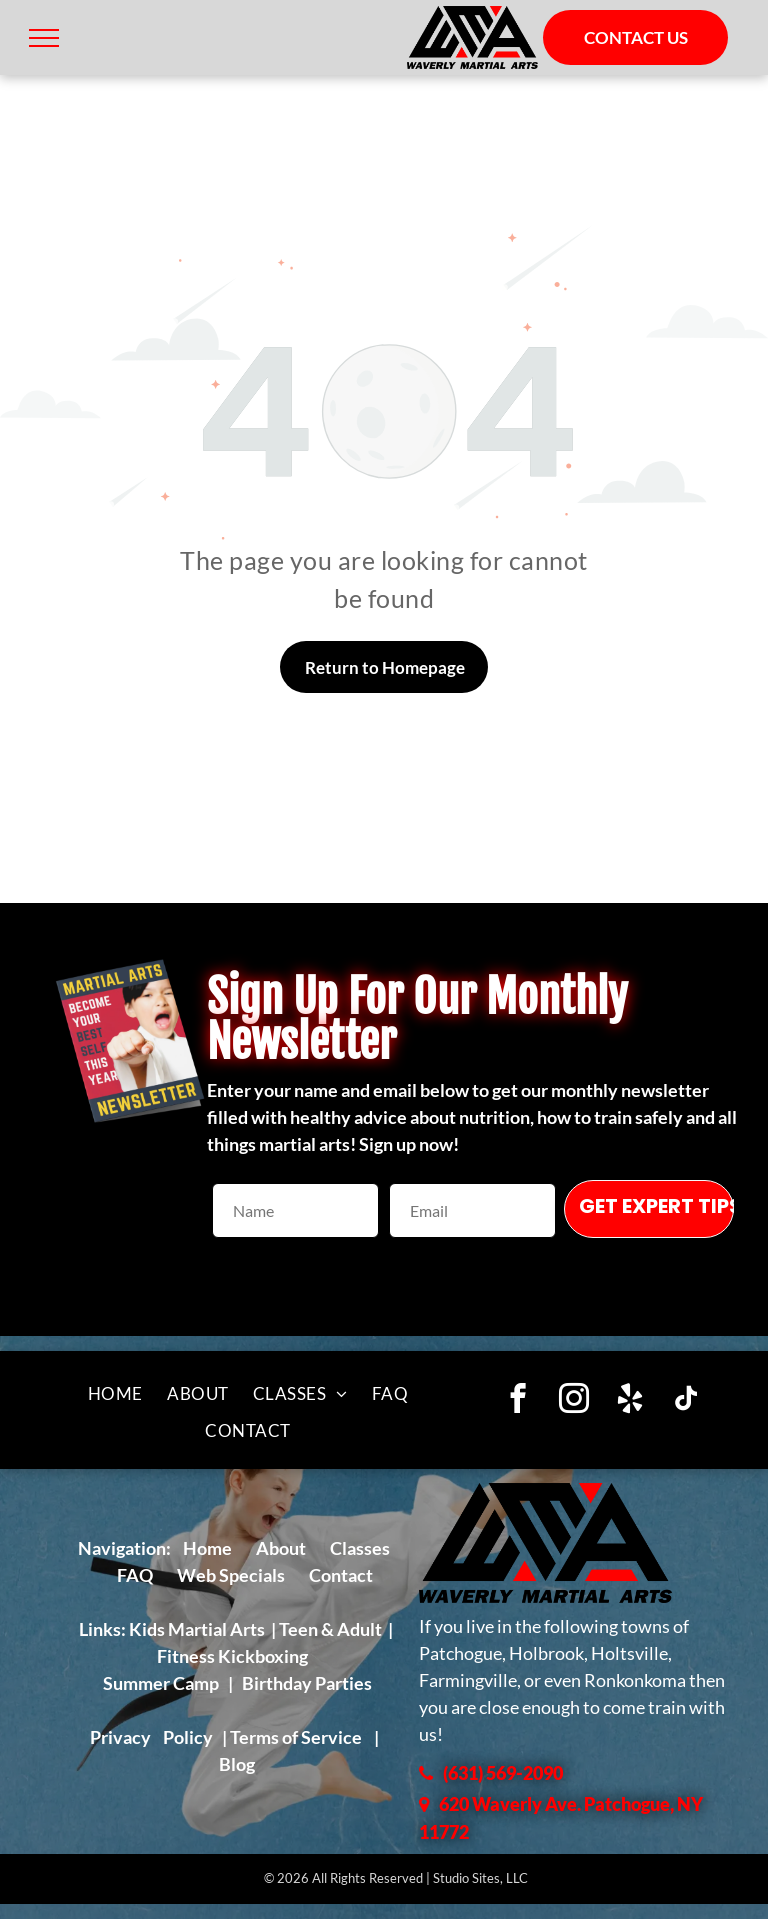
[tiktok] (686, 1401)
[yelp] (630, 1401)
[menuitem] (115, 1394)
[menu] (44, 38)
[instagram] (574, 1401)
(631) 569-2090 (503, 1773)
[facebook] (518, 1401)
